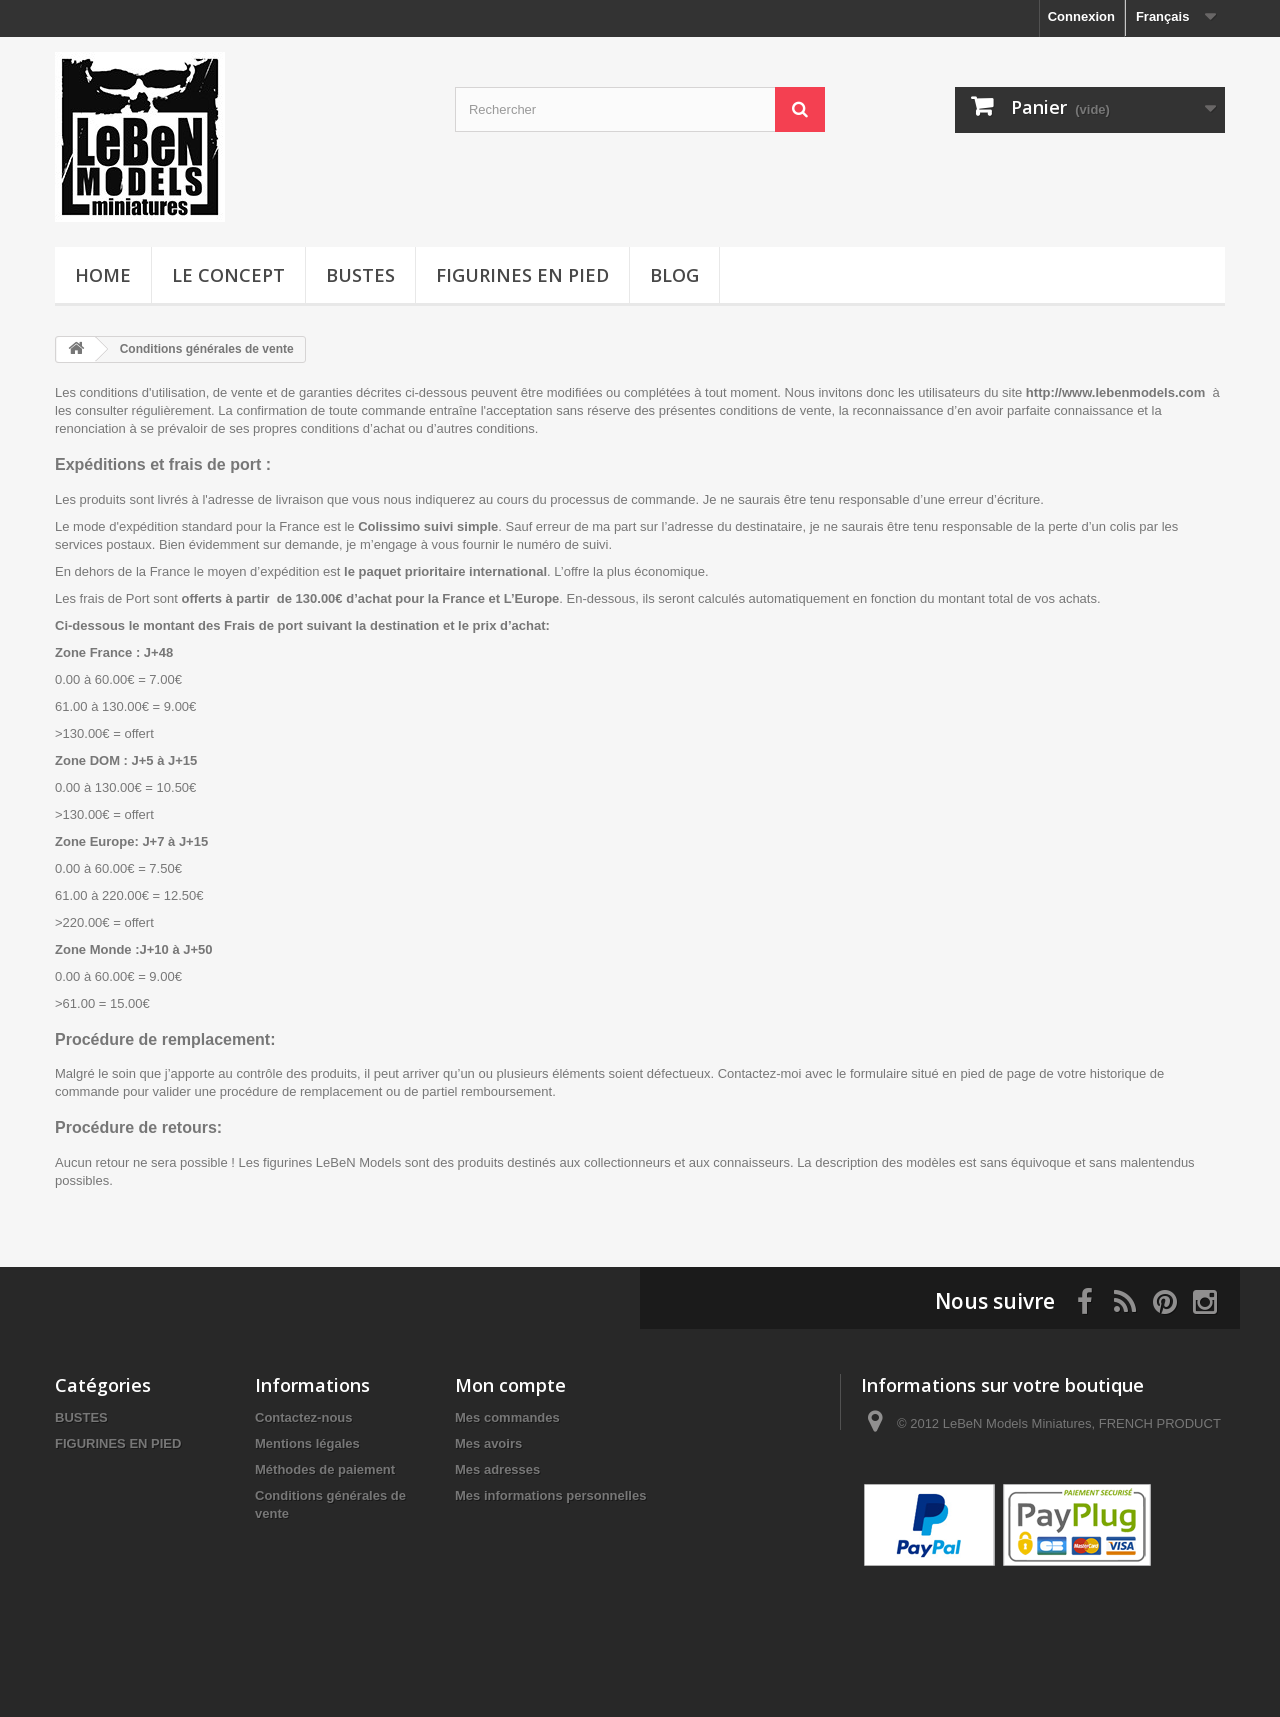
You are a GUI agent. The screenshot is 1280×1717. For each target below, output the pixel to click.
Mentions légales (307, 1443)
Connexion (1081, 16)
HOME (103, 275)
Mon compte (510, 1385)
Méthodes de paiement (325, 1469)
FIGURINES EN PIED (522, 275)
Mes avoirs (488, 1443)
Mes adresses (497, 1469)
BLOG (674, 275)
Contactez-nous (304, 1417)
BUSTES (360, 275)
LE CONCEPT (228, 275)
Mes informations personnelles (550, 1495)
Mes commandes (507, 1417)
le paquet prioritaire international (445, 571)
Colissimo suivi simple (428, 526)
